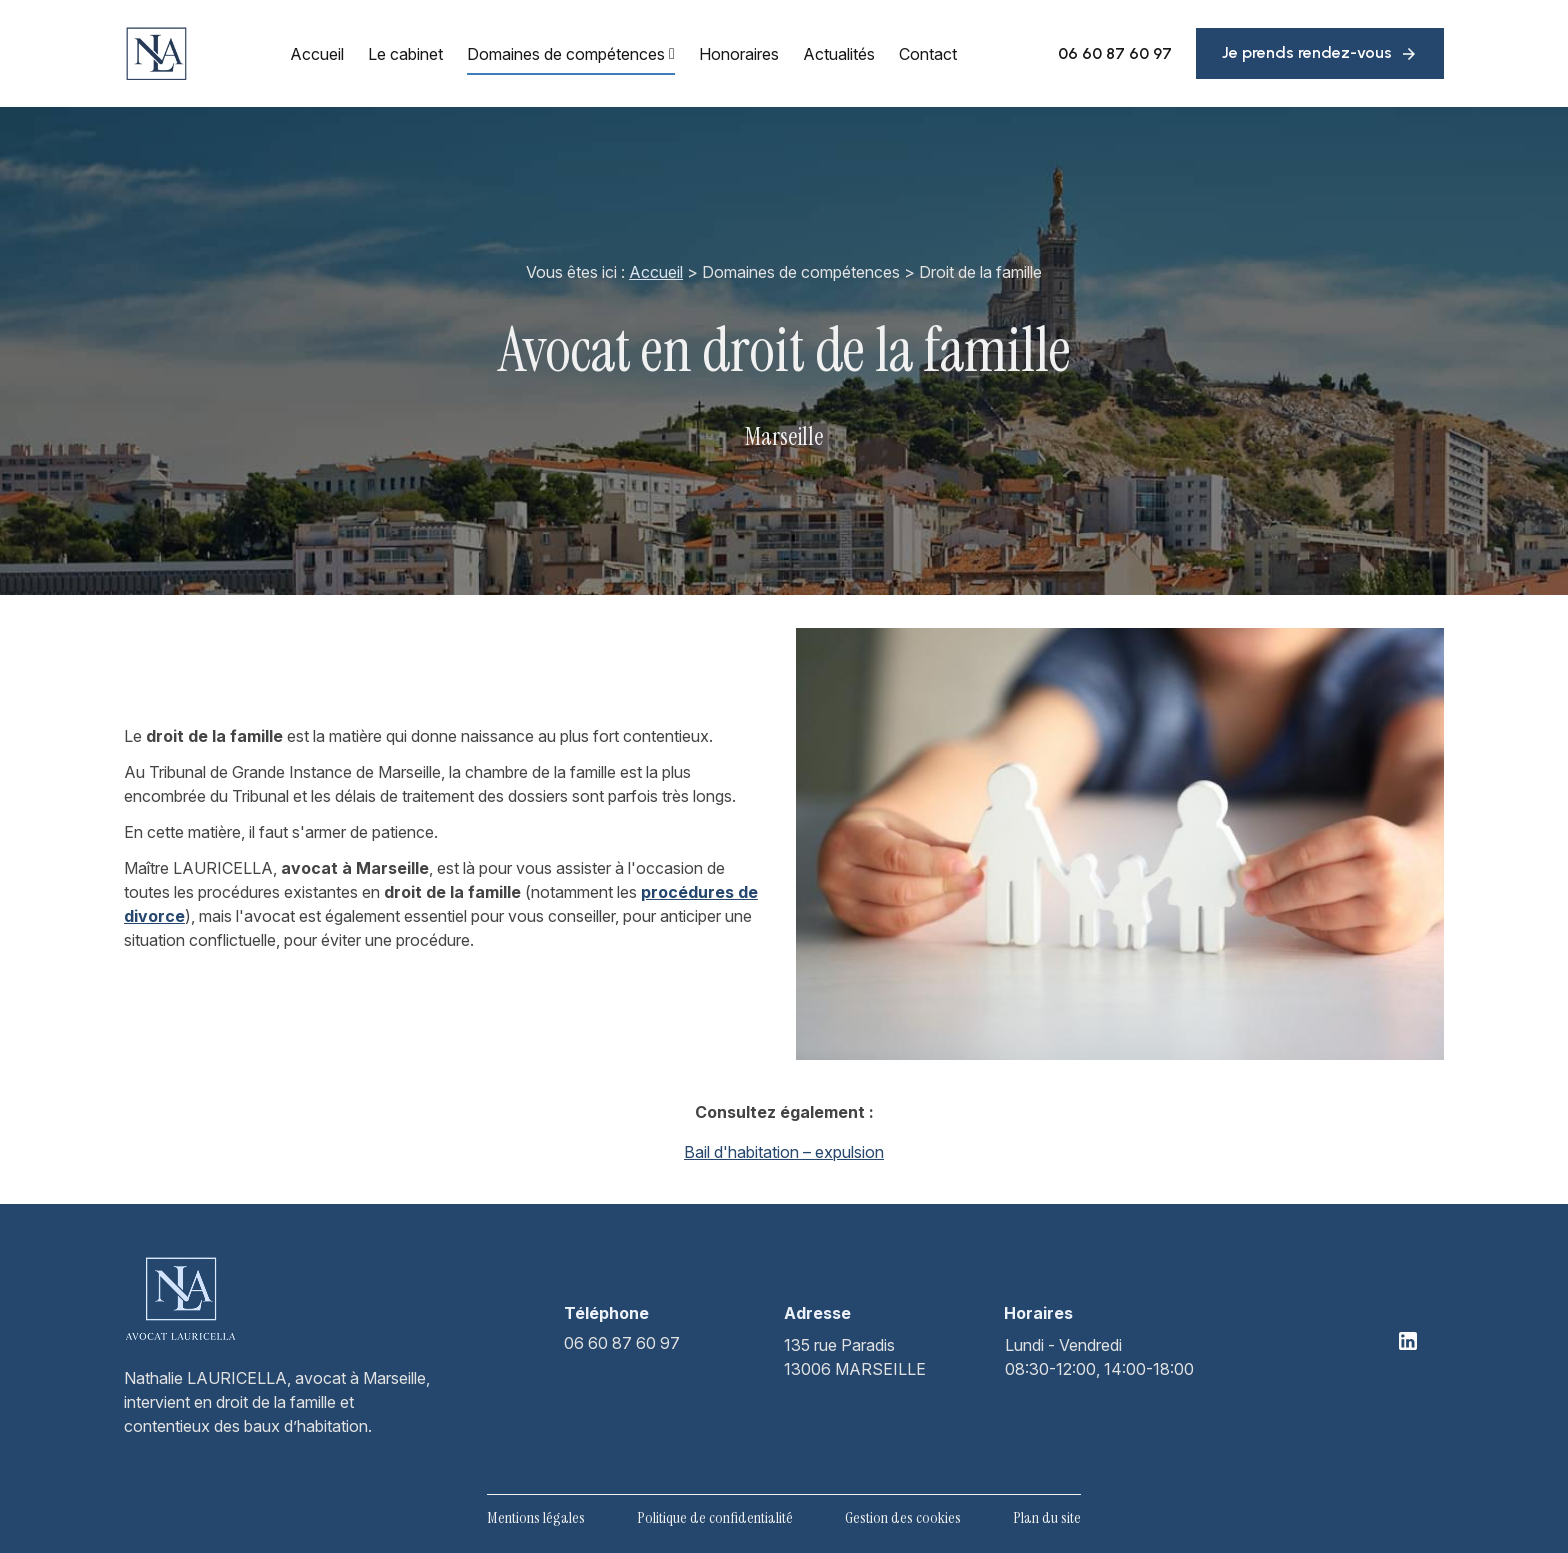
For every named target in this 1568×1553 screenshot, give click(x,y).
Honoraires (739, 54)
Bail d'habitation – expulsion (784, 1152)
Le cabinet (405, 54)
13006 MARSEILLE (855, 1356)
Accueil (317, 54)
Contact (928, 54)
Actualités (839, 54)
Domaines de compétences (566, 54)
